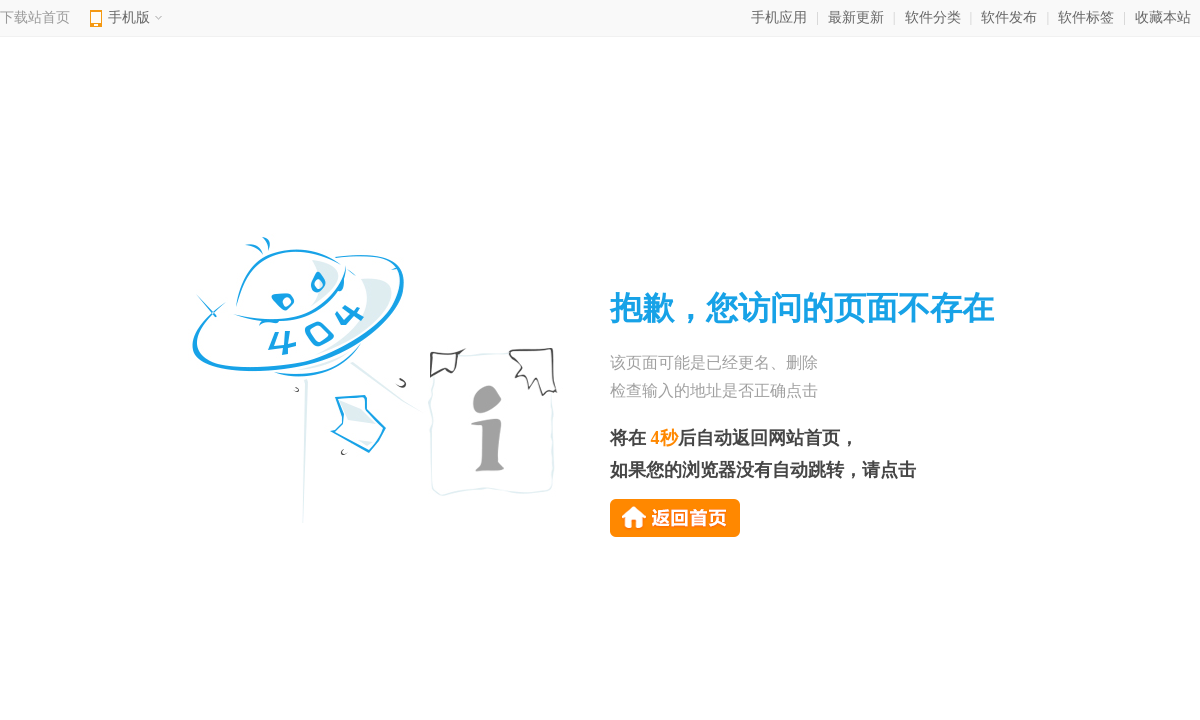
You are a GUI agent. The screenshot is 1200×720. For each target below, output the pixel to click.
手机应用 (779, 17)
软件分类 (933, 17)
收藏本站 (1163, 17)
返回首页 (675, 518)
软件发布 (1009, 17)
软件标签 (1086, 17)
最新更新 (856, 17)
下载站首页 (35, 17)
